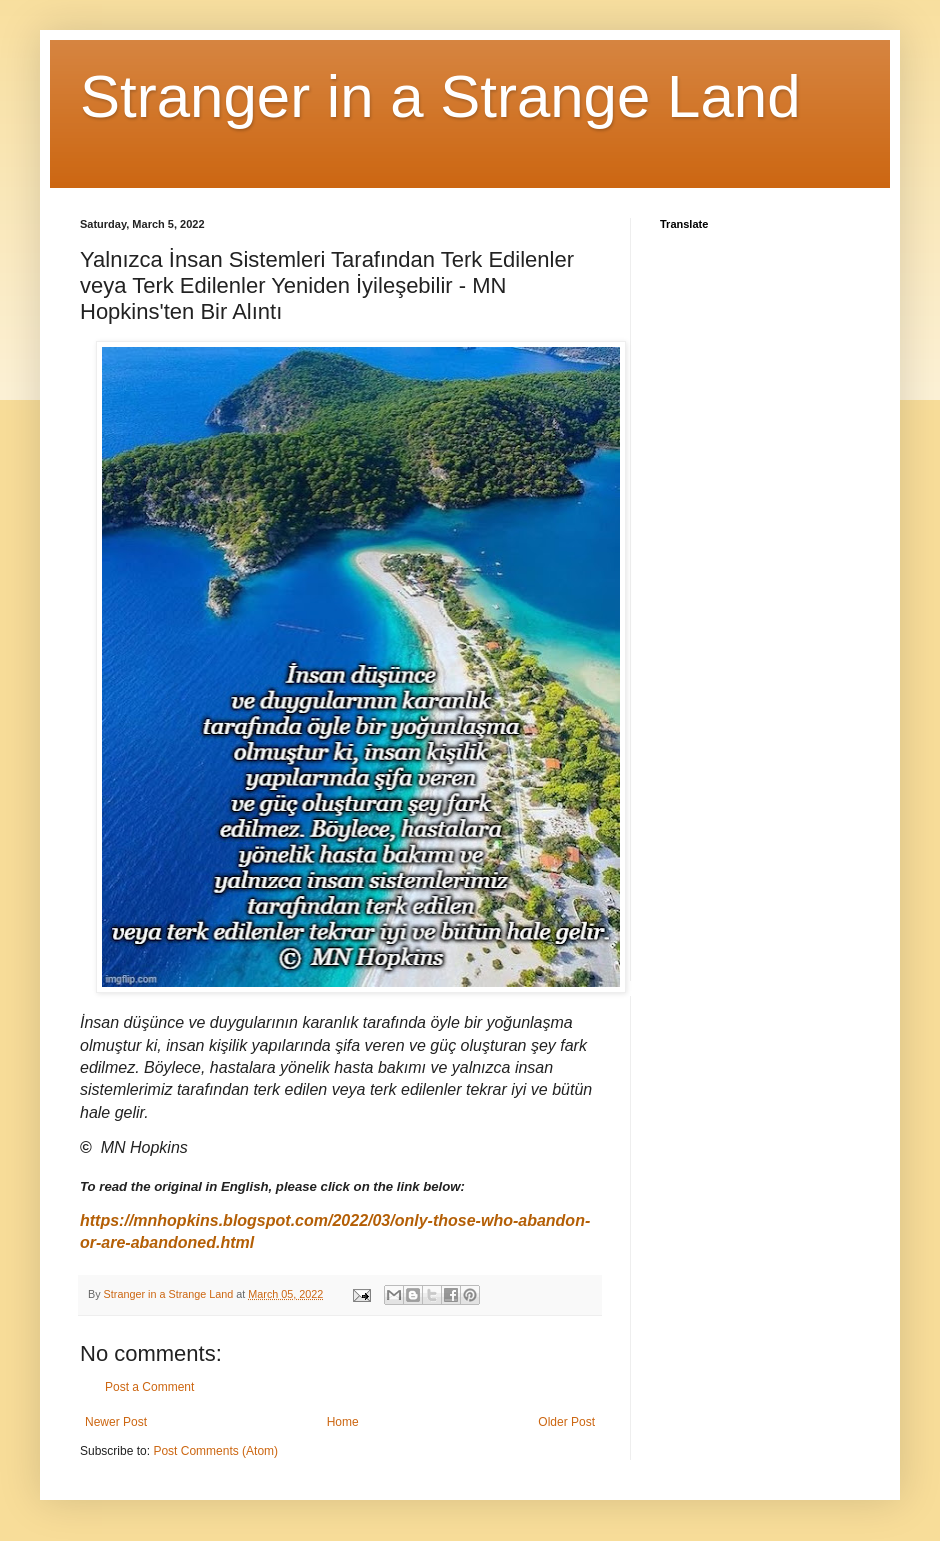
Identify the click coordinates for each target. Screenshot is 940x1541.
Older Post (566, 1422)
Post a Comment (149, 1387)
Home (343, 1422)
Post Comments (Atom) (215, 1451)
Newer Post (116, 1422)
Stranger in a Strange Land (440, 96)
